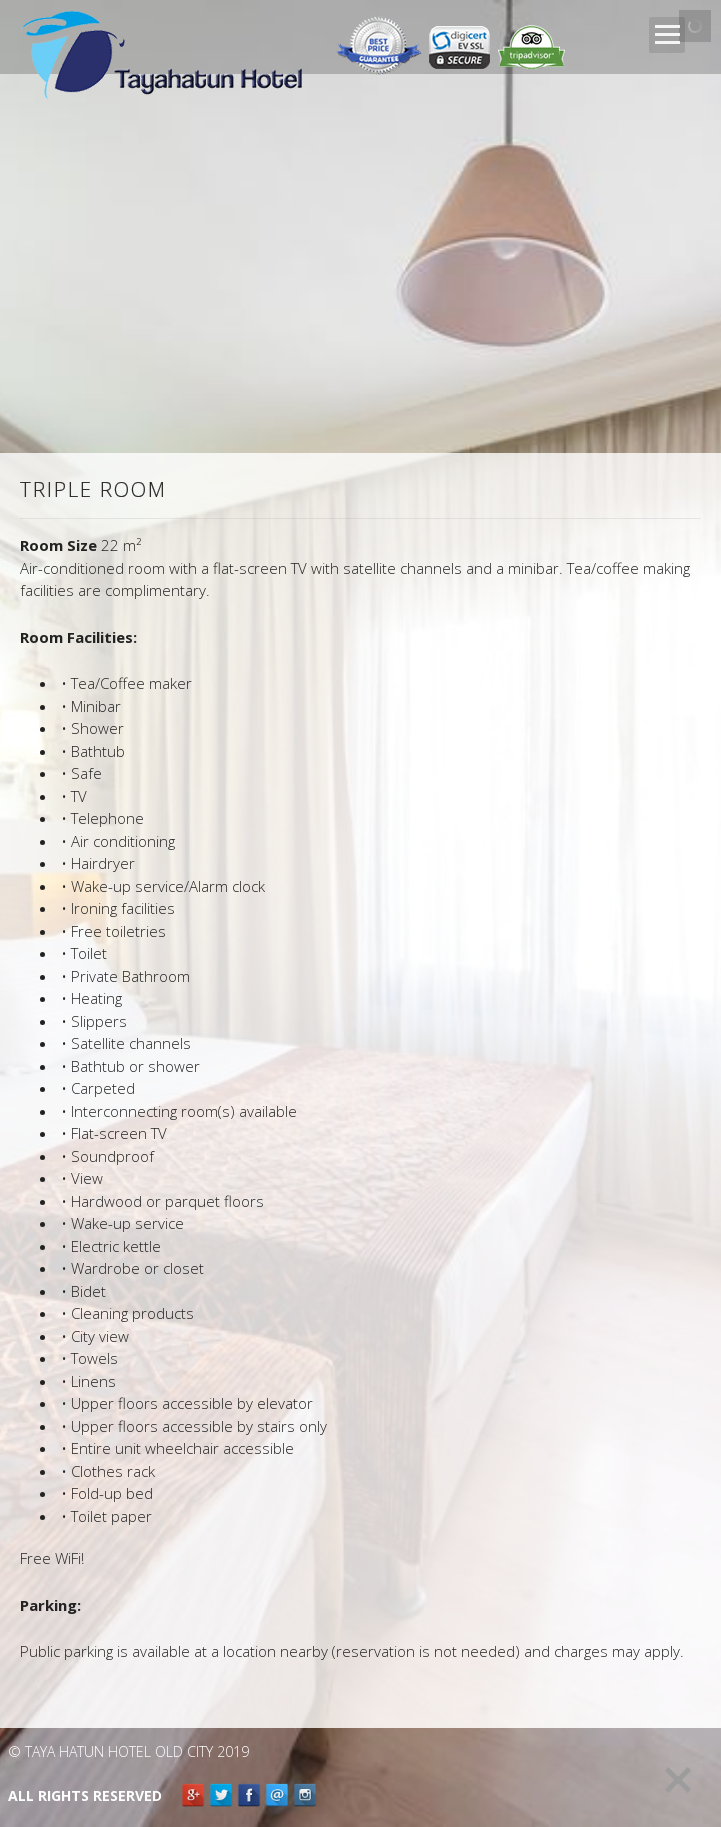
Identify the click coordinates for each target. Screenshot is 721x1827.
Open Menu (667, 35)
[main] (360, 1073)
